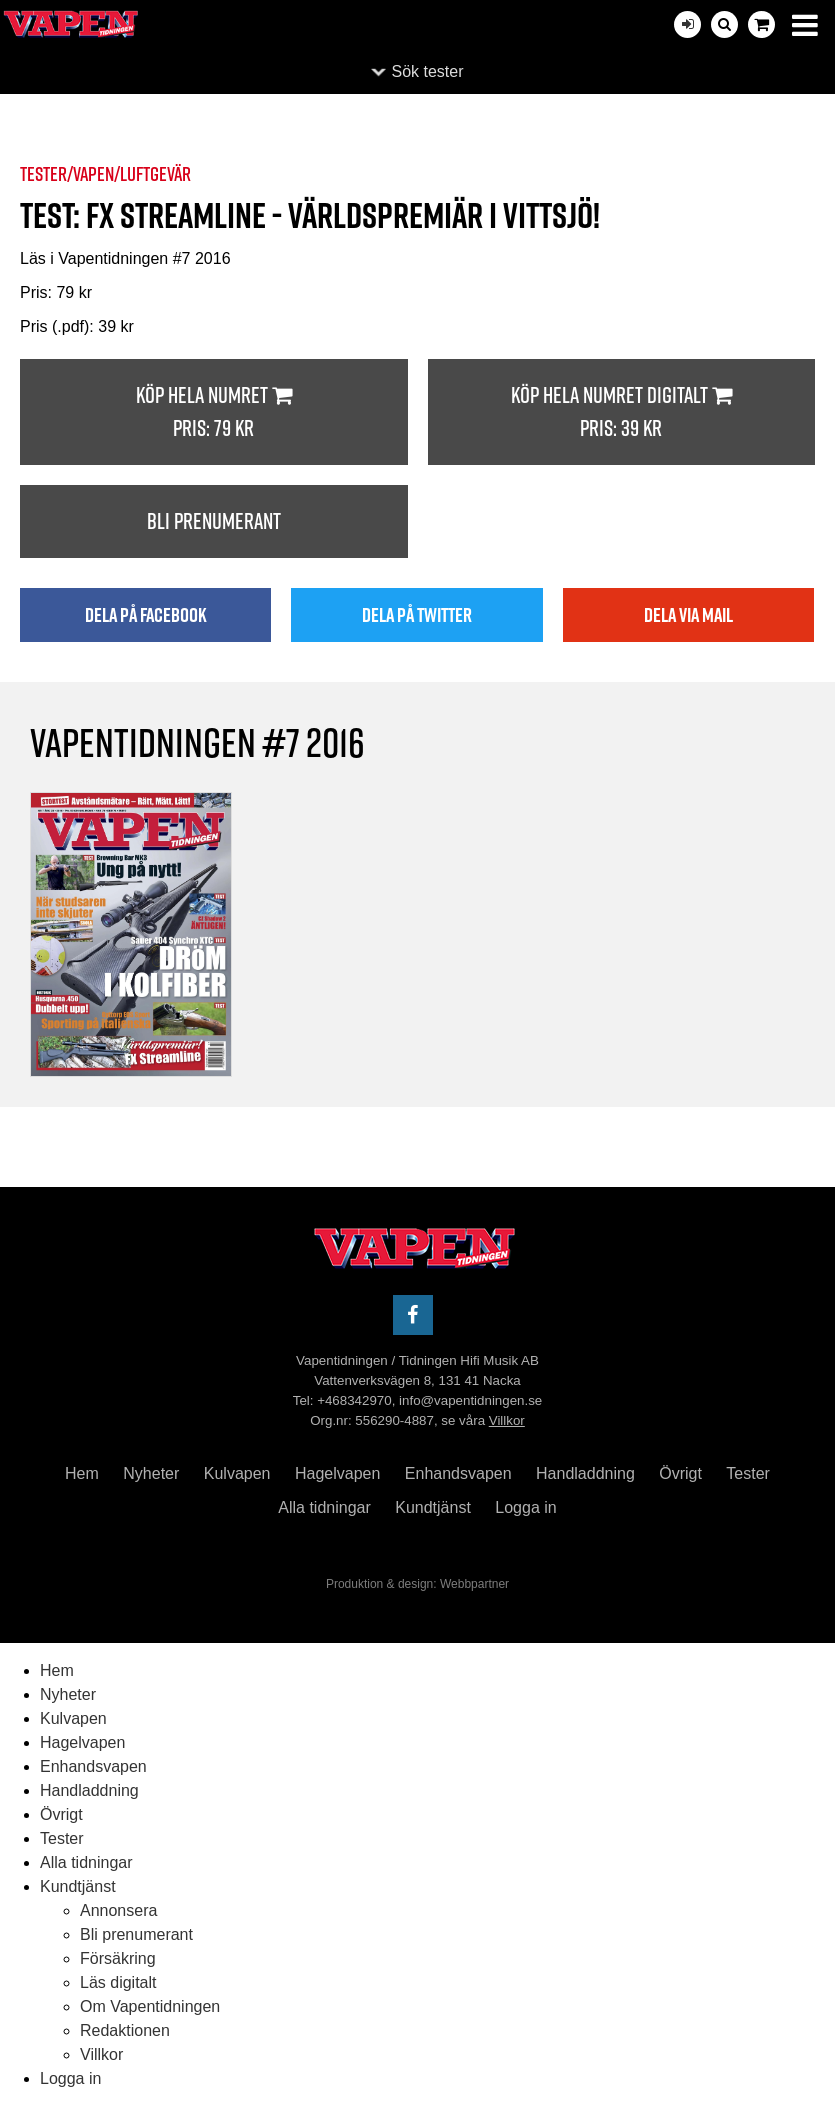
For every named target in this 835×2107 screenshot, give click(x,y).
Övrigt (680, 1473)
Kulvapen (237, 1473)
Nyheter (151, 1473)
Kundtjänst (433, 1507)
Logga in (525, 1507)
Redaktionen (125, 2030)
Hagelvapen (337, 1473)
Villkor (507, 1420)
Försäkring (118, 1958)
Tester (748, 1473)
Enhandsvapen (458, 1473)
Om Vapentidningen (150, 2006)
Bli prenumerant (214, 521)
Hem (82, 1473)
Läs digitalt (118, 1982)
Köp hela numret (214, 412)
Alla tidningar (324, 1507)
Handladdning (585, 1473)
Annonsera (118, 1910)
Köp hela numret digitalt (622, 412)
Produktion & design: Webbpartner (417, 1584)
